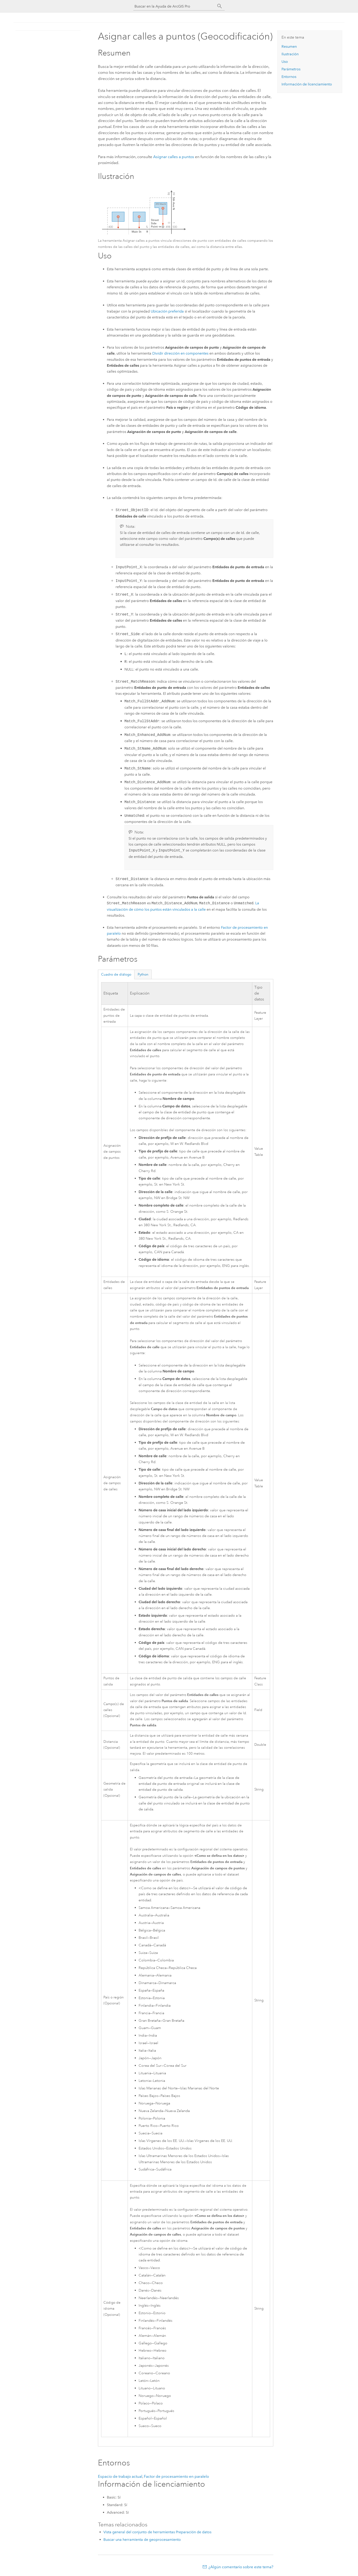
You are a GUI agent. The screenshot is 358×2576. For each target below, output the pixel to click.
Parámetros (291, 69)
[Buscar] (219, 6)
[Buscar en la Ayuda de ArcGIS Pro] (174, 6)
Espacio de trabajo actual (120, 2476)
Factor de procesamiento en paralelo (176, 2476)
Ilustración (290, 54)
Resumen (289, 46)
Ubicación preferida (167, 311)
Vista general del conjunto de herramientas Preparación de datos (157, 2532)
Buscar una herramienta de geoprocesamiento (142, 2539)
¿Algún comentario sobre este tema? (240, 2567)
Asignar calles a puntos (173, 156)
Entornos (289, 76)
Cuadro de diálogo (116, 974)
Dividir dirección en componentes (180, 353)
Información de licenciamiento (307, 84)
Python (143, 974)
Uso (285, 61)
